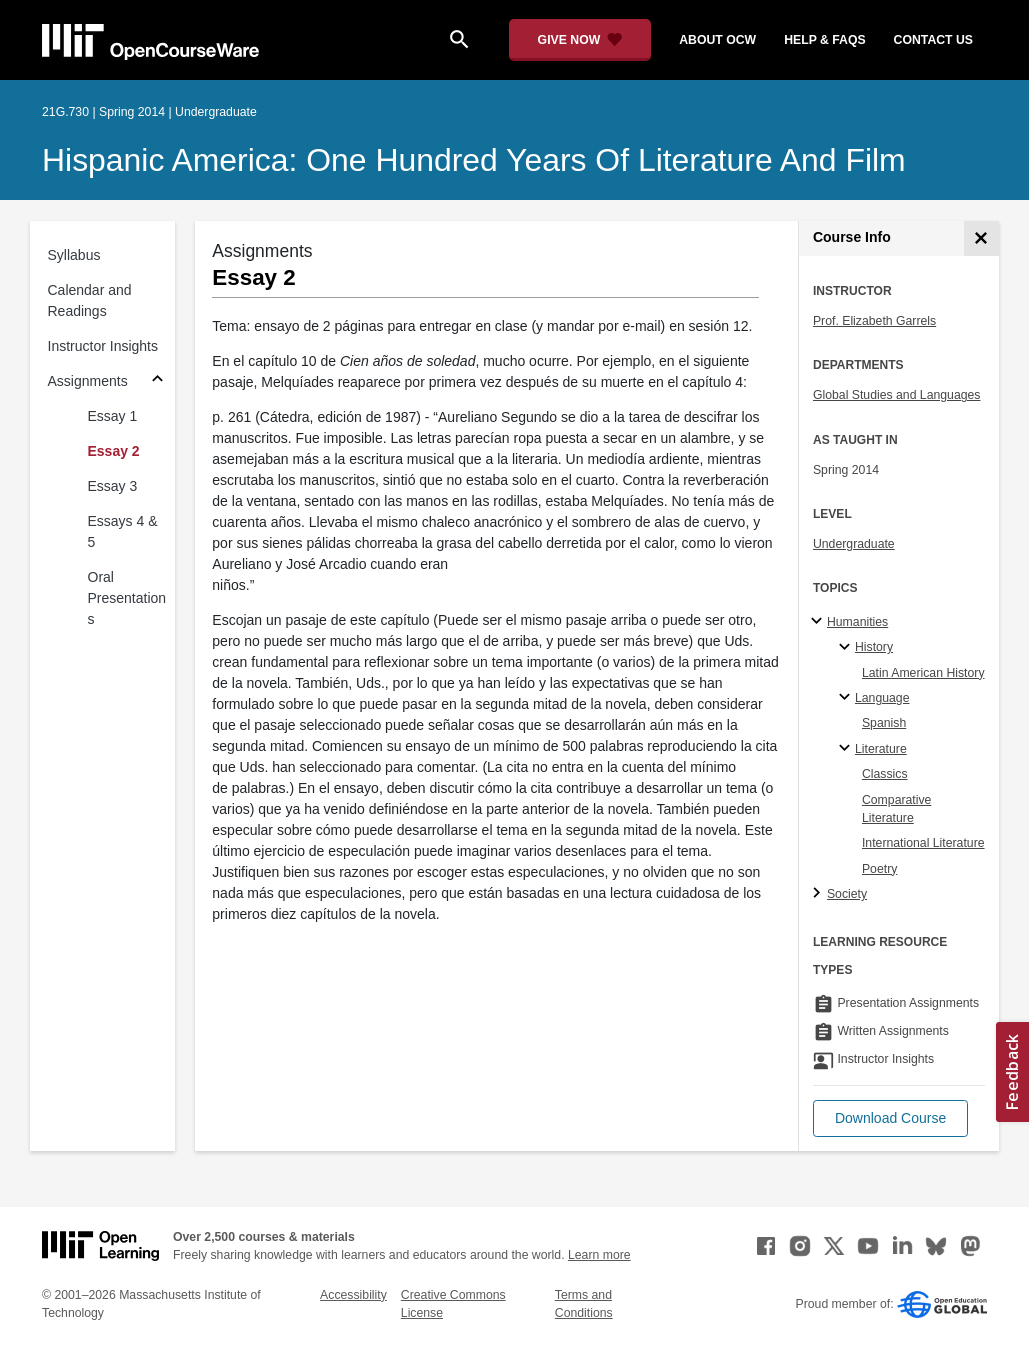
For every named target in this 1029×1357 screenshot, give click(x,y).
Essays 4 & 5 (123, 531)
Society (847, 894)
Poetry (879, 869)
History (874, 647)
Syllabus (74, 255)
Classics (885, 774)
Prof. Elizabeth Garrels (874, 321)
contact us (933, 40)
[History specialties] (847, 648)
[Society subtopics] (819, 894)
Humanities (857, 622)
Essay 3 (113, 486)
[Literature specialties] (847, 749)
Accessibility (353, 1295)
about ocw (717, 40)
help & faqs (824, 40)
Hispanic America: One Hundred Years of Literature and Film (474, 160)
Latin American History (923, 673)
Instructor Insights (103, 346)
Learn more (599, 1255)
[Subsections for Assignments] (157, 381)
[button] (890, 1118)
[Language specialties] (847, 698)
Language (882, 698)
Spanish (884, 723)
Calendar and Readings (90, 300)
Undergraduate (854, 544)
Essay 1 (113, 416)
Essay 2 (114, 451)
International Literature (923, 843)
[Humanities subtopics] (819, 622)
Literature (881, 749)
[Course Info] (981, 238)
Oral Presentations (127, 598)
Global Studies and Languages (897, 395)
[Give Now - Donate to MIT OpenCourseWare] (580, 40)
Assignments (88, 381)
